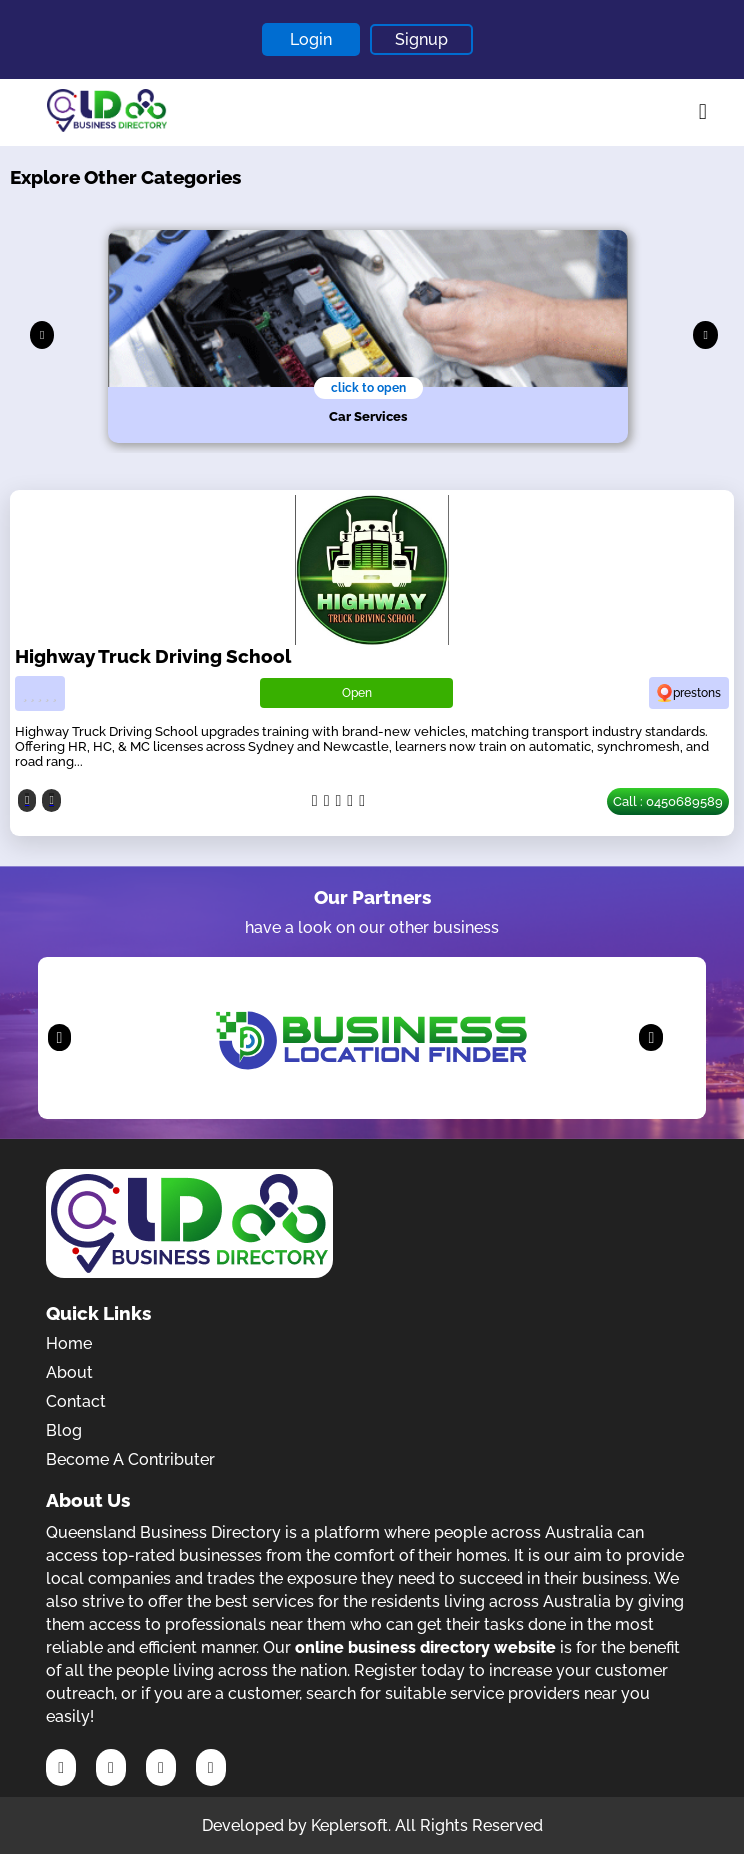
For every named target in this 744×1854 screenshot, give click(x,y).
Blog (64, 1430)
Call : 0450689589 (668, 801)
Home (69, 1343)
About (69, 1372)
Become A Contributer (130, 1459)
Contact (76, 1401)
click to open (368, 388)
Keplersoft (349, 1825)
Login (311, 39)
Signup (421, 39)
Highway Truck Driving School (153, 656)
